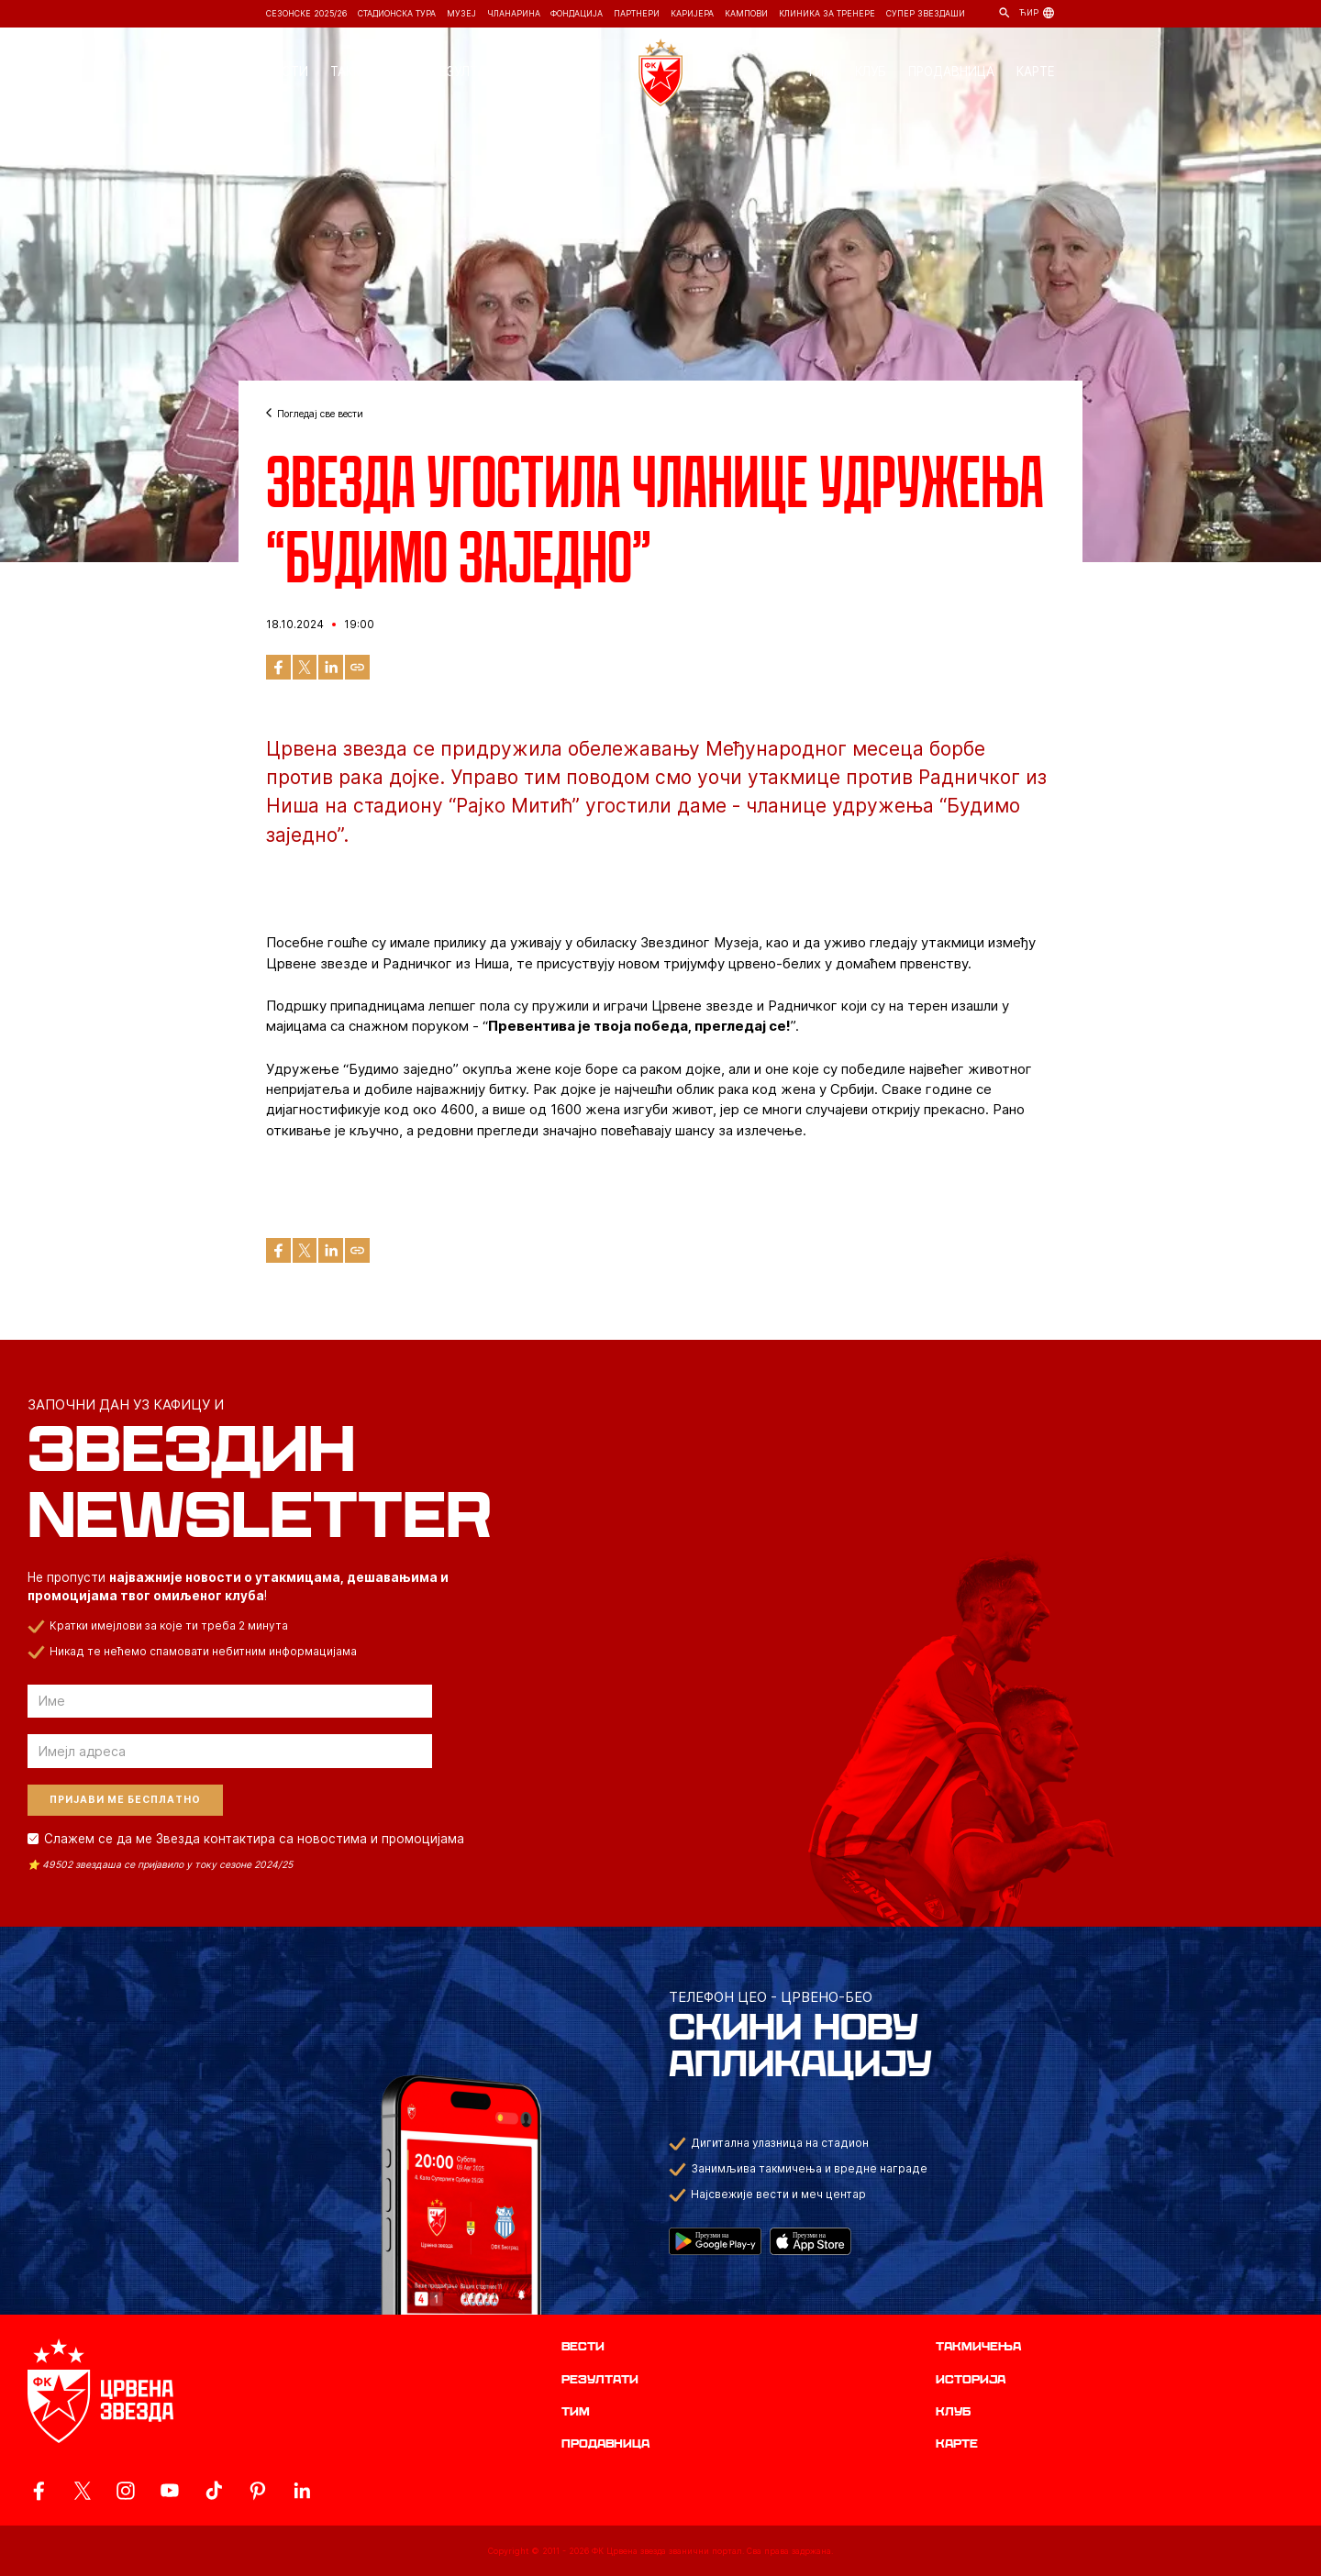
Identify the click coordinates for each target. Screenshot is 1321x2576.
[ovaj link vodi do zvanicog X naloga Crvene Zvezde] (83, 2491)
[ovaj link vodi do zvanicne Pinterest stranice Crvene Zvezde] (258, 2491)
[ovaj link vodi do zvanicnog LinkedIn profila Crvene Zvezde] (302, 2491)
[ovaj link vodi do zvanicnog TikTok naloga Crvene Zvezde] (214, 2491)
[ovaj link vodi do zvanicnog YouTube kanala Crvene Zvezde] (170, 2491)
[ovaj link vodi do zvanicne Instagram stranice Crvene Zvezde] (126, 2491)
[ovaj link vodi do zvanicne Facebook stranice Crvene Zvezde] (39, 2491)
